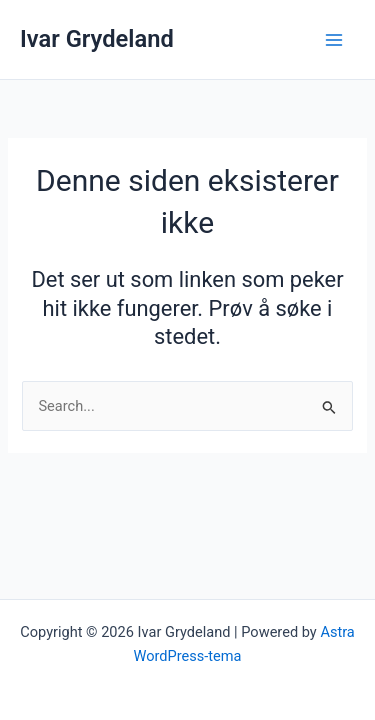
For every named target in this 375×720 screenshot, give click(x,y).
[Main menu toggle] (334, 40)
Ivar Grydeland (97, 39)
